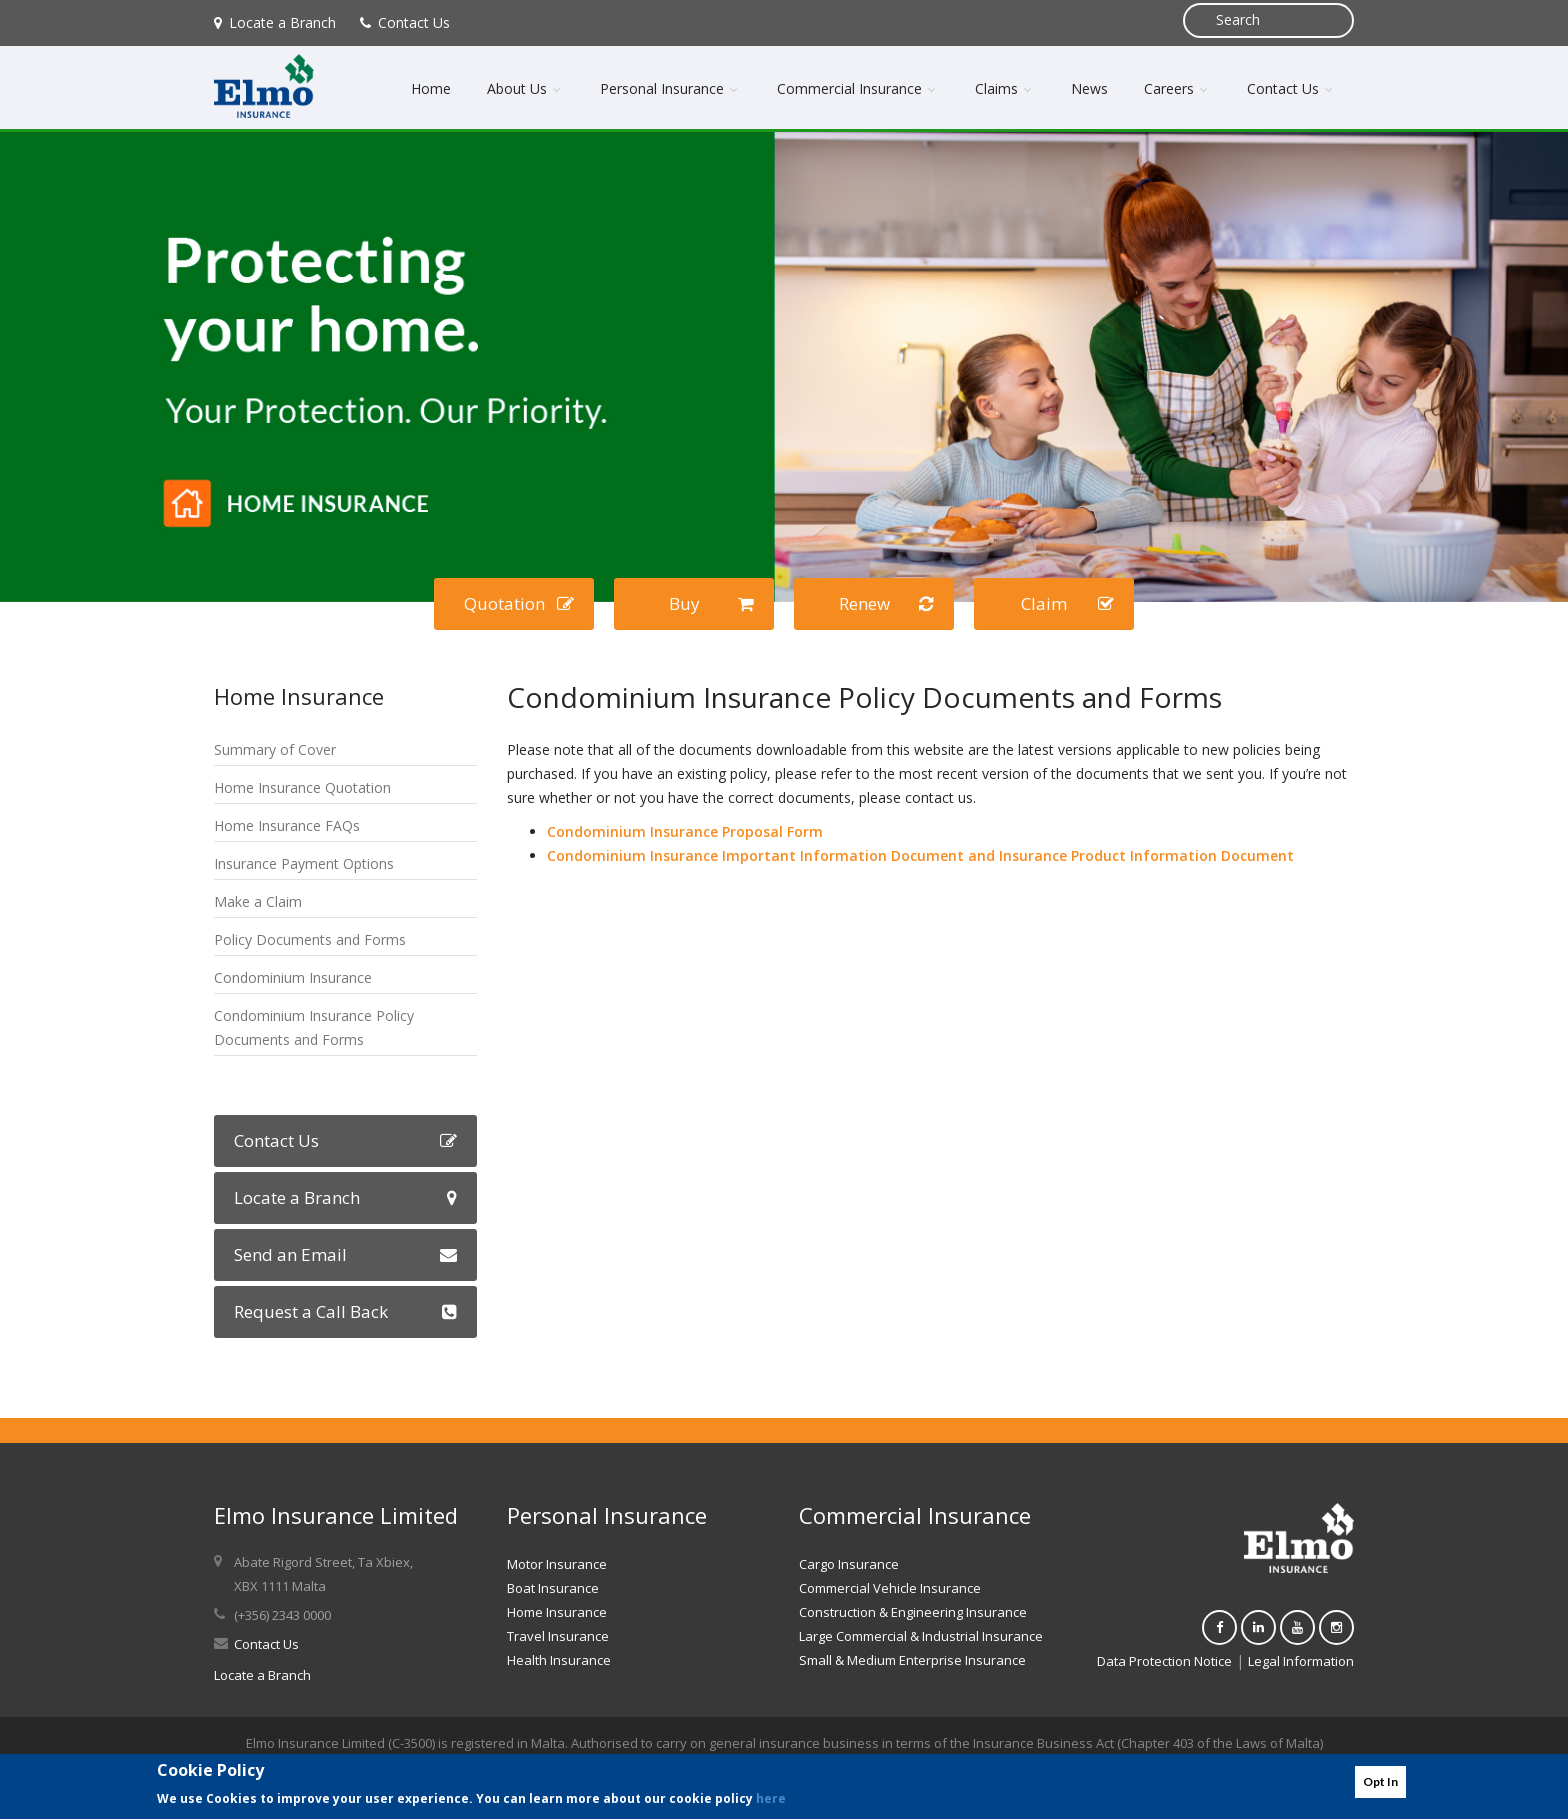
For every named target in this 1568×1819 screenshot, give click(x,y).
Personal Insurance (670, 88)
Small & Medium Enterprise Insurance (912, 1660)
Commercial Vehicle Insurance (890, 1588)
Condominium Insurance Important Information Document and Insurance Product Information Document (922, 855)
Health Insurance (559, 1660)
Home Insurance (557, 1612)
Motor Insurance (557, 1564)
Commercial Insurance (858, 88)
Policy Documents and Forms (310, 939)
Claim (1067, 603)
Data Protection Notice (1164, 1661)
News (1089, 88)
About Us (525, 88)
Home (431, 88)
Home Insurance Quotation (302, 787)
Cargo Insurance (849, 1564)
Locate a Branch (275, 22)
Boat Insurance (553, 1588)
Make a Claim (258, 901)
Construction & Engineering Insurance (913, 1612)
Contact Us (405, 22)
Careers (1177, 88)
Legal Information (1301, 1661)
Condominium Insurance (293, 977)
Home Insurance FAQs (287, 825)
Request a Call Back (345, 1311)
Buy (712, 603)
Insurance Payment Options (304, 863)
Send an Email (345, 1254)
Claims (1005, 88)
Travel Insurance (558, 1636)
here (771, 1798)
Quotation (519, 603)
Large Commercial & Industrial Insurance (921, 1636)
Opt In (1380, 1781)
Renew (887, 603)
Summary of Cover (275, 749)
